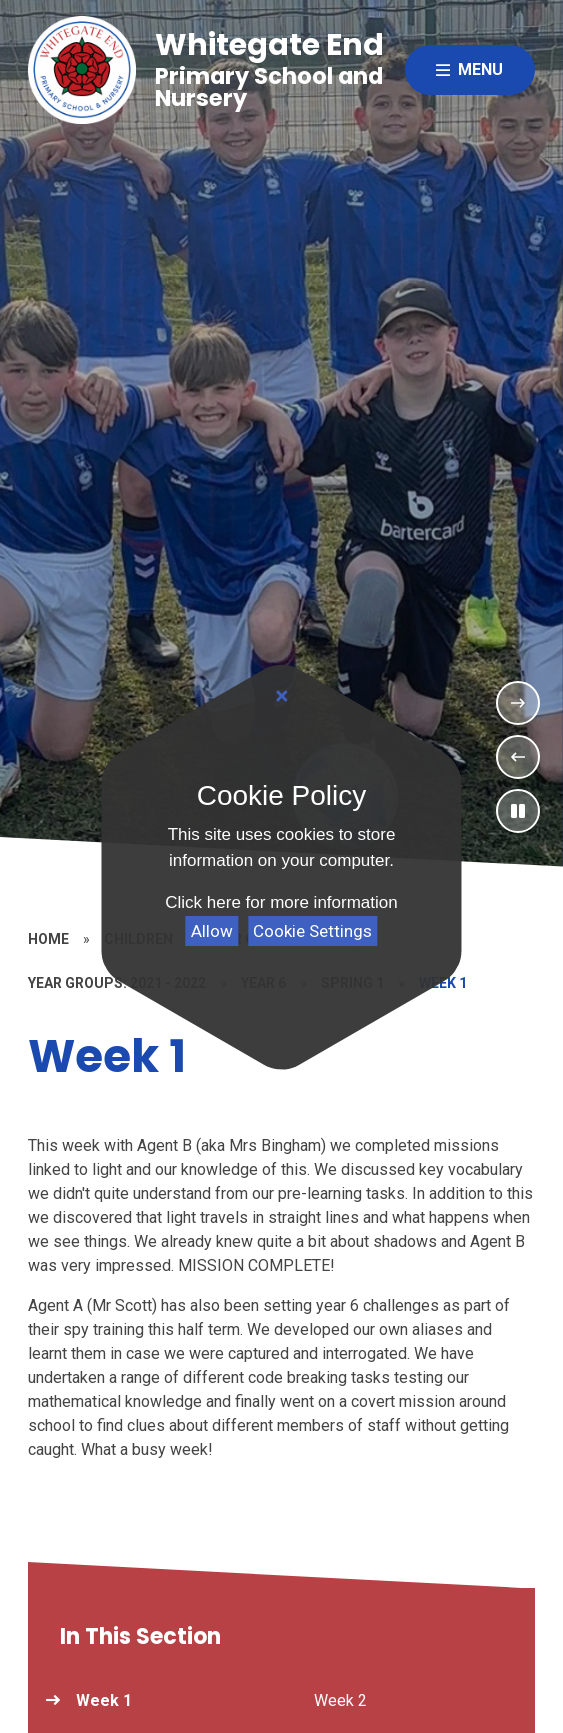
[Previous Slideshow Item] (518, 757)
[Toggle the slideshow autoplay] (518, 811)
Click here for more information (281, 902)
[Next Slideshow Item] (518, 703)
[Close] (281, 697)
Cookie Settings (312, 931)
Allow (212, 931)
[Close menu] (470, 70)
